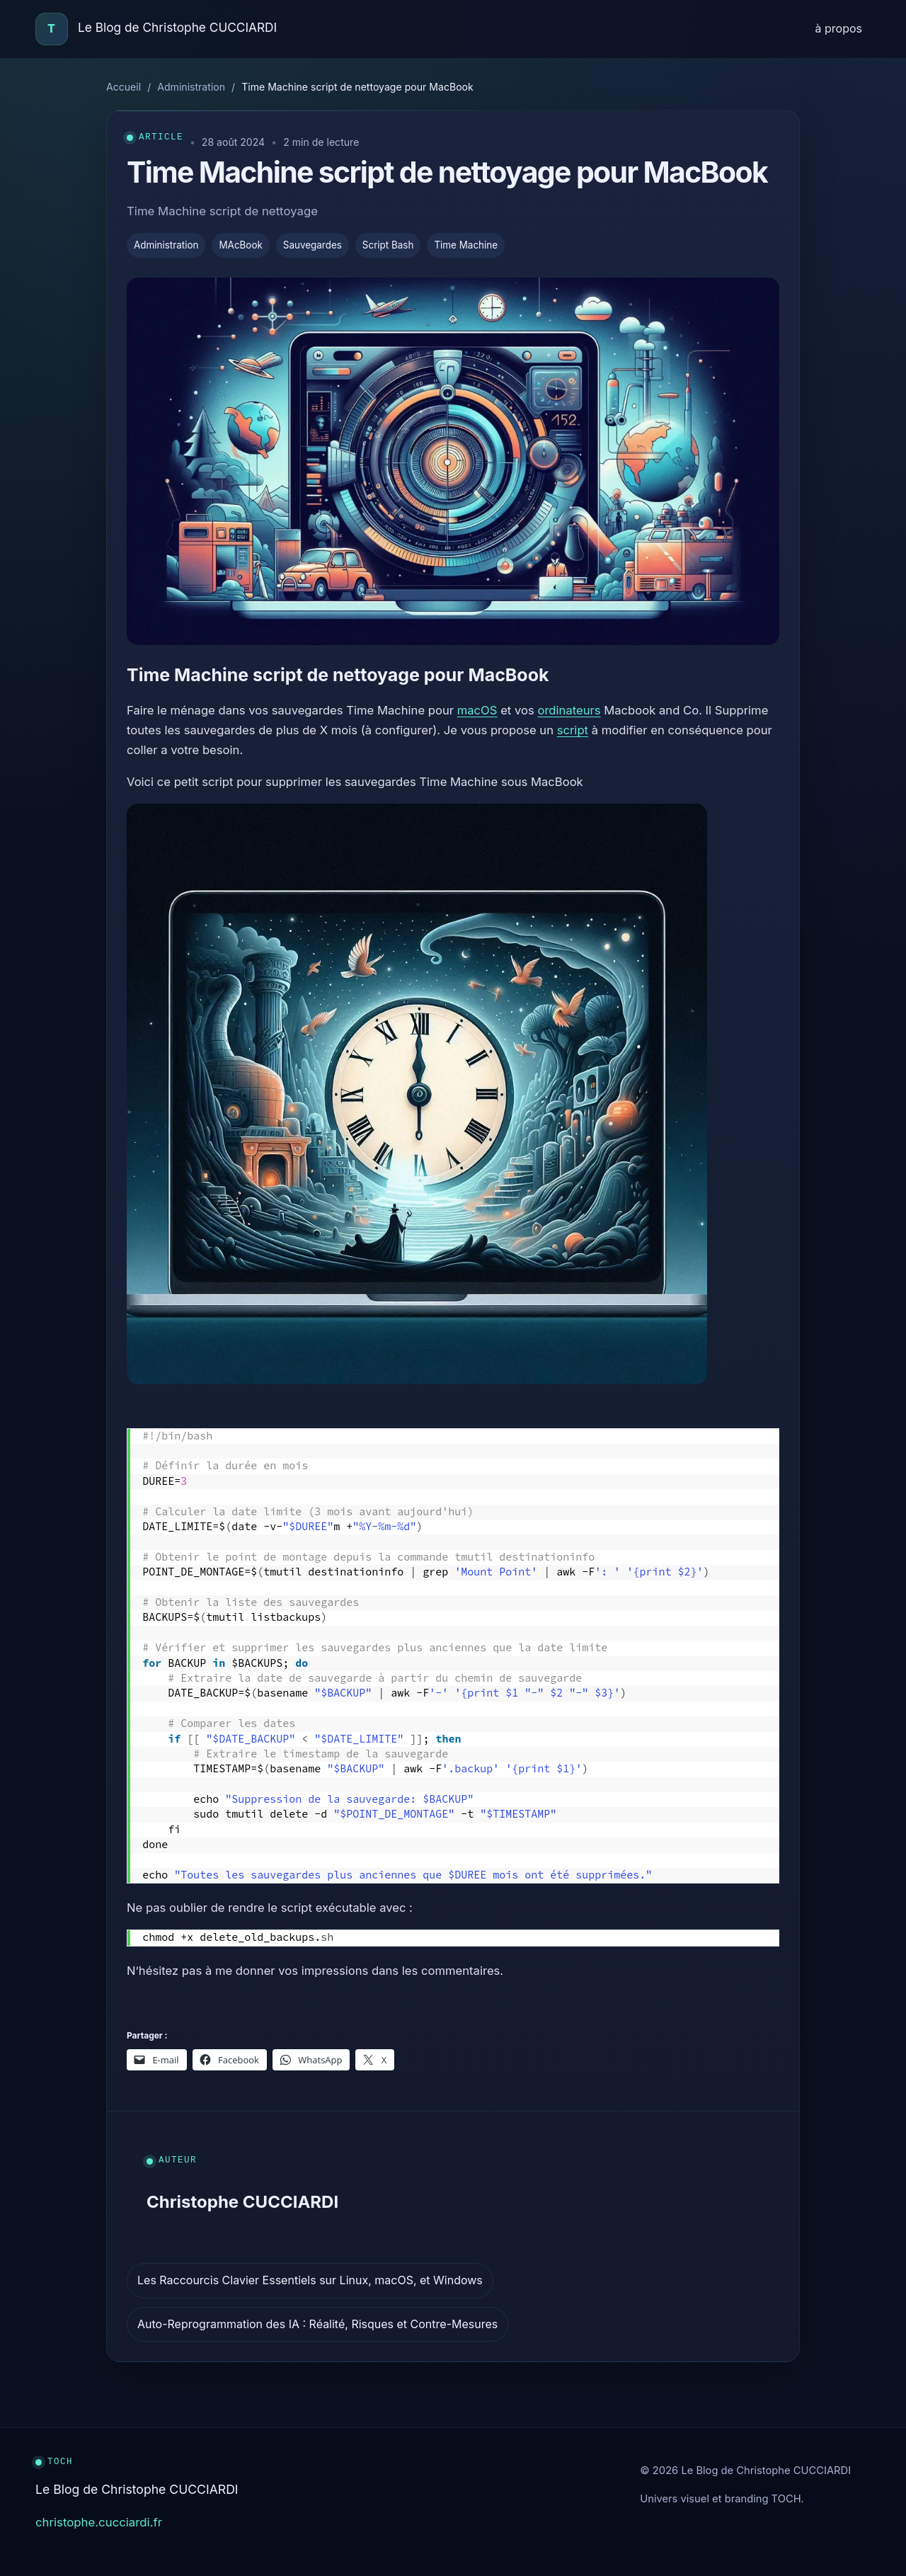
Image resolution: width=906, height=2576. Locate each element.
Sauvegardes (312, 245)
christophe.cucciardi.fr (98, 2522)
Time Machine (466, 245)
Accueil (123, 87)
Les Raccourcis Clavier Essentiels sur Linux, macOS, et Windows (310, 2280)
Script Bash (388, 245)
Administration (191, 87)
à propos (838, 28)
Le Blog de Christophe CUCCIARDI (177, 27)
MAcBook (240, 245)
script (572, 730)
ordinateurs (568, 710)
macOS (477, 710)
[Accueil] (51, 29)
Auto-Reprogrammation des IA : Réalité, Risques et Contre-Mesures (317, 2324)
